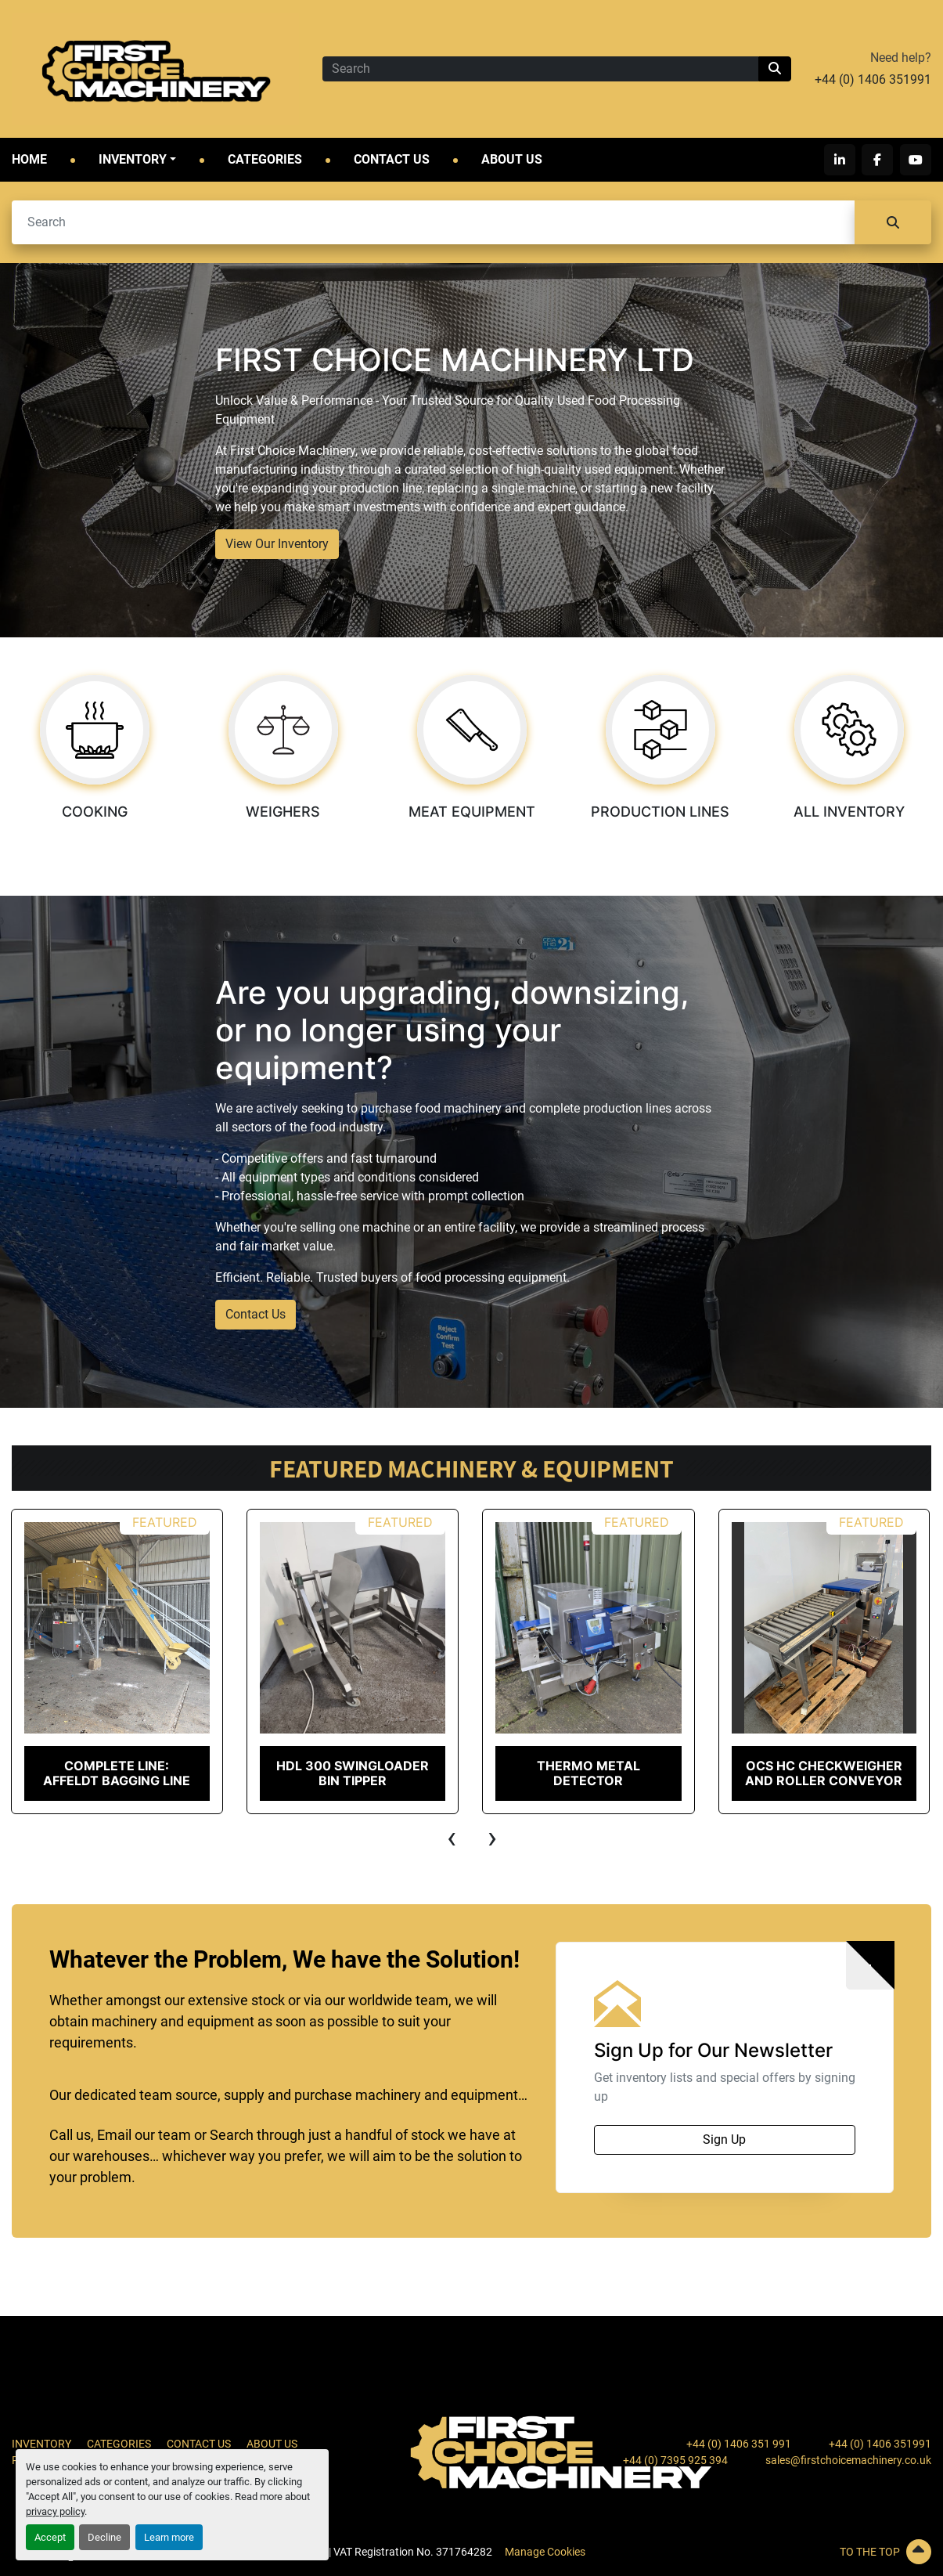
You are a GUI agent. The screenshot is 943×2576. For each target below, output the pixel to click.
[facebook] (878, 159)
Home (29, 159)
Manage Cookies (545, 2551)
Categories (265, 159)
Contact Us (392, 159)
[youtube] (915, 159)
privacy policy (55, 2511)
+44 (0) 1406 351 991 (738, 2443)
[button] (137, 159)
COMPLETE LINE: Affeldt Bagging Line (116, 1773)
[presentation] (451, 1837)
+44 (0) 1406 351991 (873, 79)
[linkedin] (840, 159)
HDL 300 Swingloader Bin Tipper (352, 1773)
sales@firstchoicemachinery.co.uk (848, 2460)
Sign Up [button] (724, 2139)
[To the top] (785, 2551)
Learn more (169, 2537)
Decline (104, 2537)
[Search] (540, 68)
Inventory (133, 159)
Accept (50, 2537)
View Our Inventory (277, 543)
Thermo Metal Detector (588, 1773)
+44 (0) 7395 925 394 (675, 2460)
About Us (511, 159)
